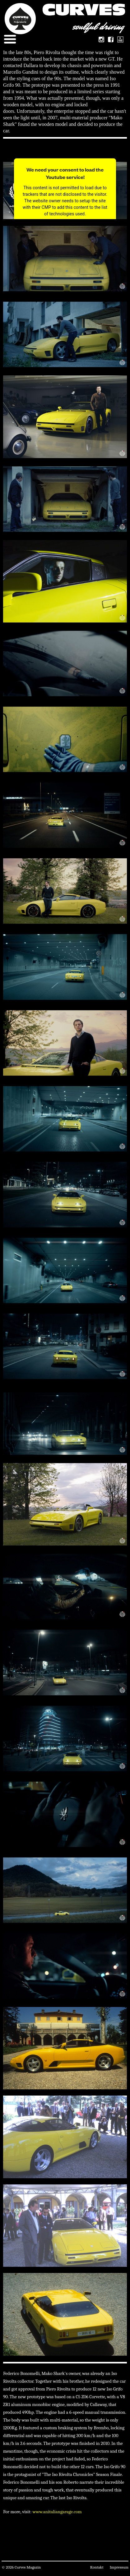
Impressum (119, 2567)
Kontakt (97, 2567)
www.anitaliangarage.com (56, 2511)
